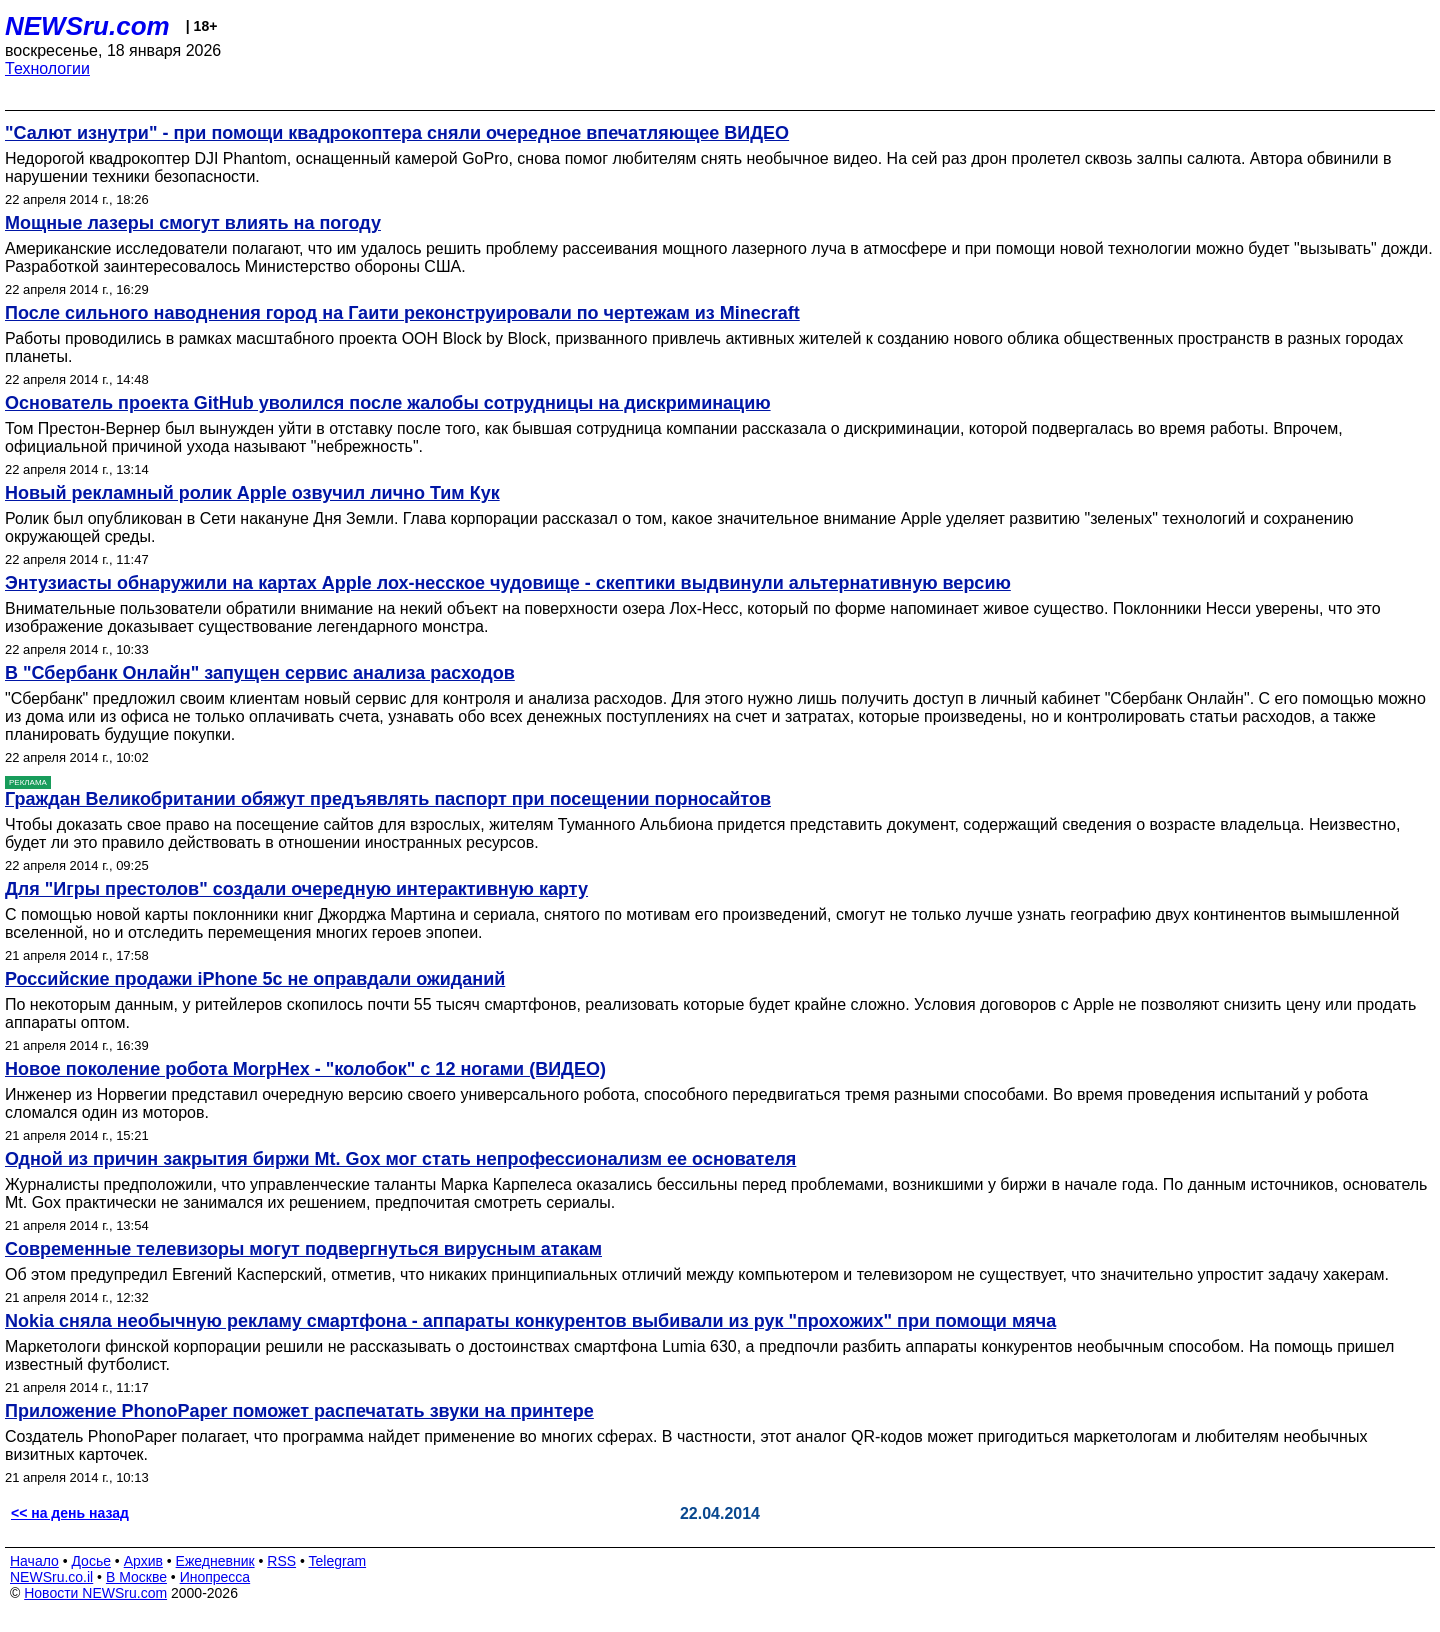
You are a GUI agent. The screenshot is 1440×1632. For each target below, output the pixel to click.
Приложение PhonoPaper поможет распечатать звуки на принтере (299, 1411)
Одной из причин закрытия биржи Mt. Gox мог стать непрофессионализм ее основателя (400, 1159)
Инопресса (215, 1577)
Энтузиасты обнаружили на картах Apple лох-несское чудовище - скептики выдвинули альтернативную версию (508, 583)
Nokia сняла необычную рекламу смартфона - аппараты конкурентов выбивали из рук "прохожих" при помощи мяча (530, 1321)
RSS (281, 1561)
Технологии (47, 68)
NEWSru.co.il (51, 1577)
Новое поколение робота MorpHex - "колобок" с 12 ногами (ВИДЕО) (305, 1069)
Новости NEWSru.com (95, 1593)
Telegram (338, 1561)
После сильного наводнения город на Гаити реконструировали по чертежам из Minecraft (402, 313)
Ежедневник (215, 1561)
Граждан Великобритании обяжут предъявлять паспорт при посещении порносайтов (388, 799)
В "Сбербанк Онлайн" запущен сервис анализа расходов (260, 673)
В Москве (136, 1577)
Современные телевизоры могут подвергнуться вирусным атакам (303, 1249)
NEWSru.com (87, 26)
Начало (34, 1561)
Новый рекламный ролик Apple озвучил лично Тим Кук (252, 493)
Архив (143, 1561)
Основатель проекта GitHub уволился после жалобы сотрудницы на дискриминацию (388, 403)
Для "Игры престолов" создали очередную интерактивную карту (296, 889)
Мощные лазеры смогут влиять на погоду (193, 223)
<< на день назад (70, 1513)
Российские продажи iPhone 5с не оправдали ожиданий (255, 979)
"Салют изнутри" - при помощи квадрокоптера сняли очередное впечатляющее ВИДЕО (397, 133)
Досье (91, 1561)
